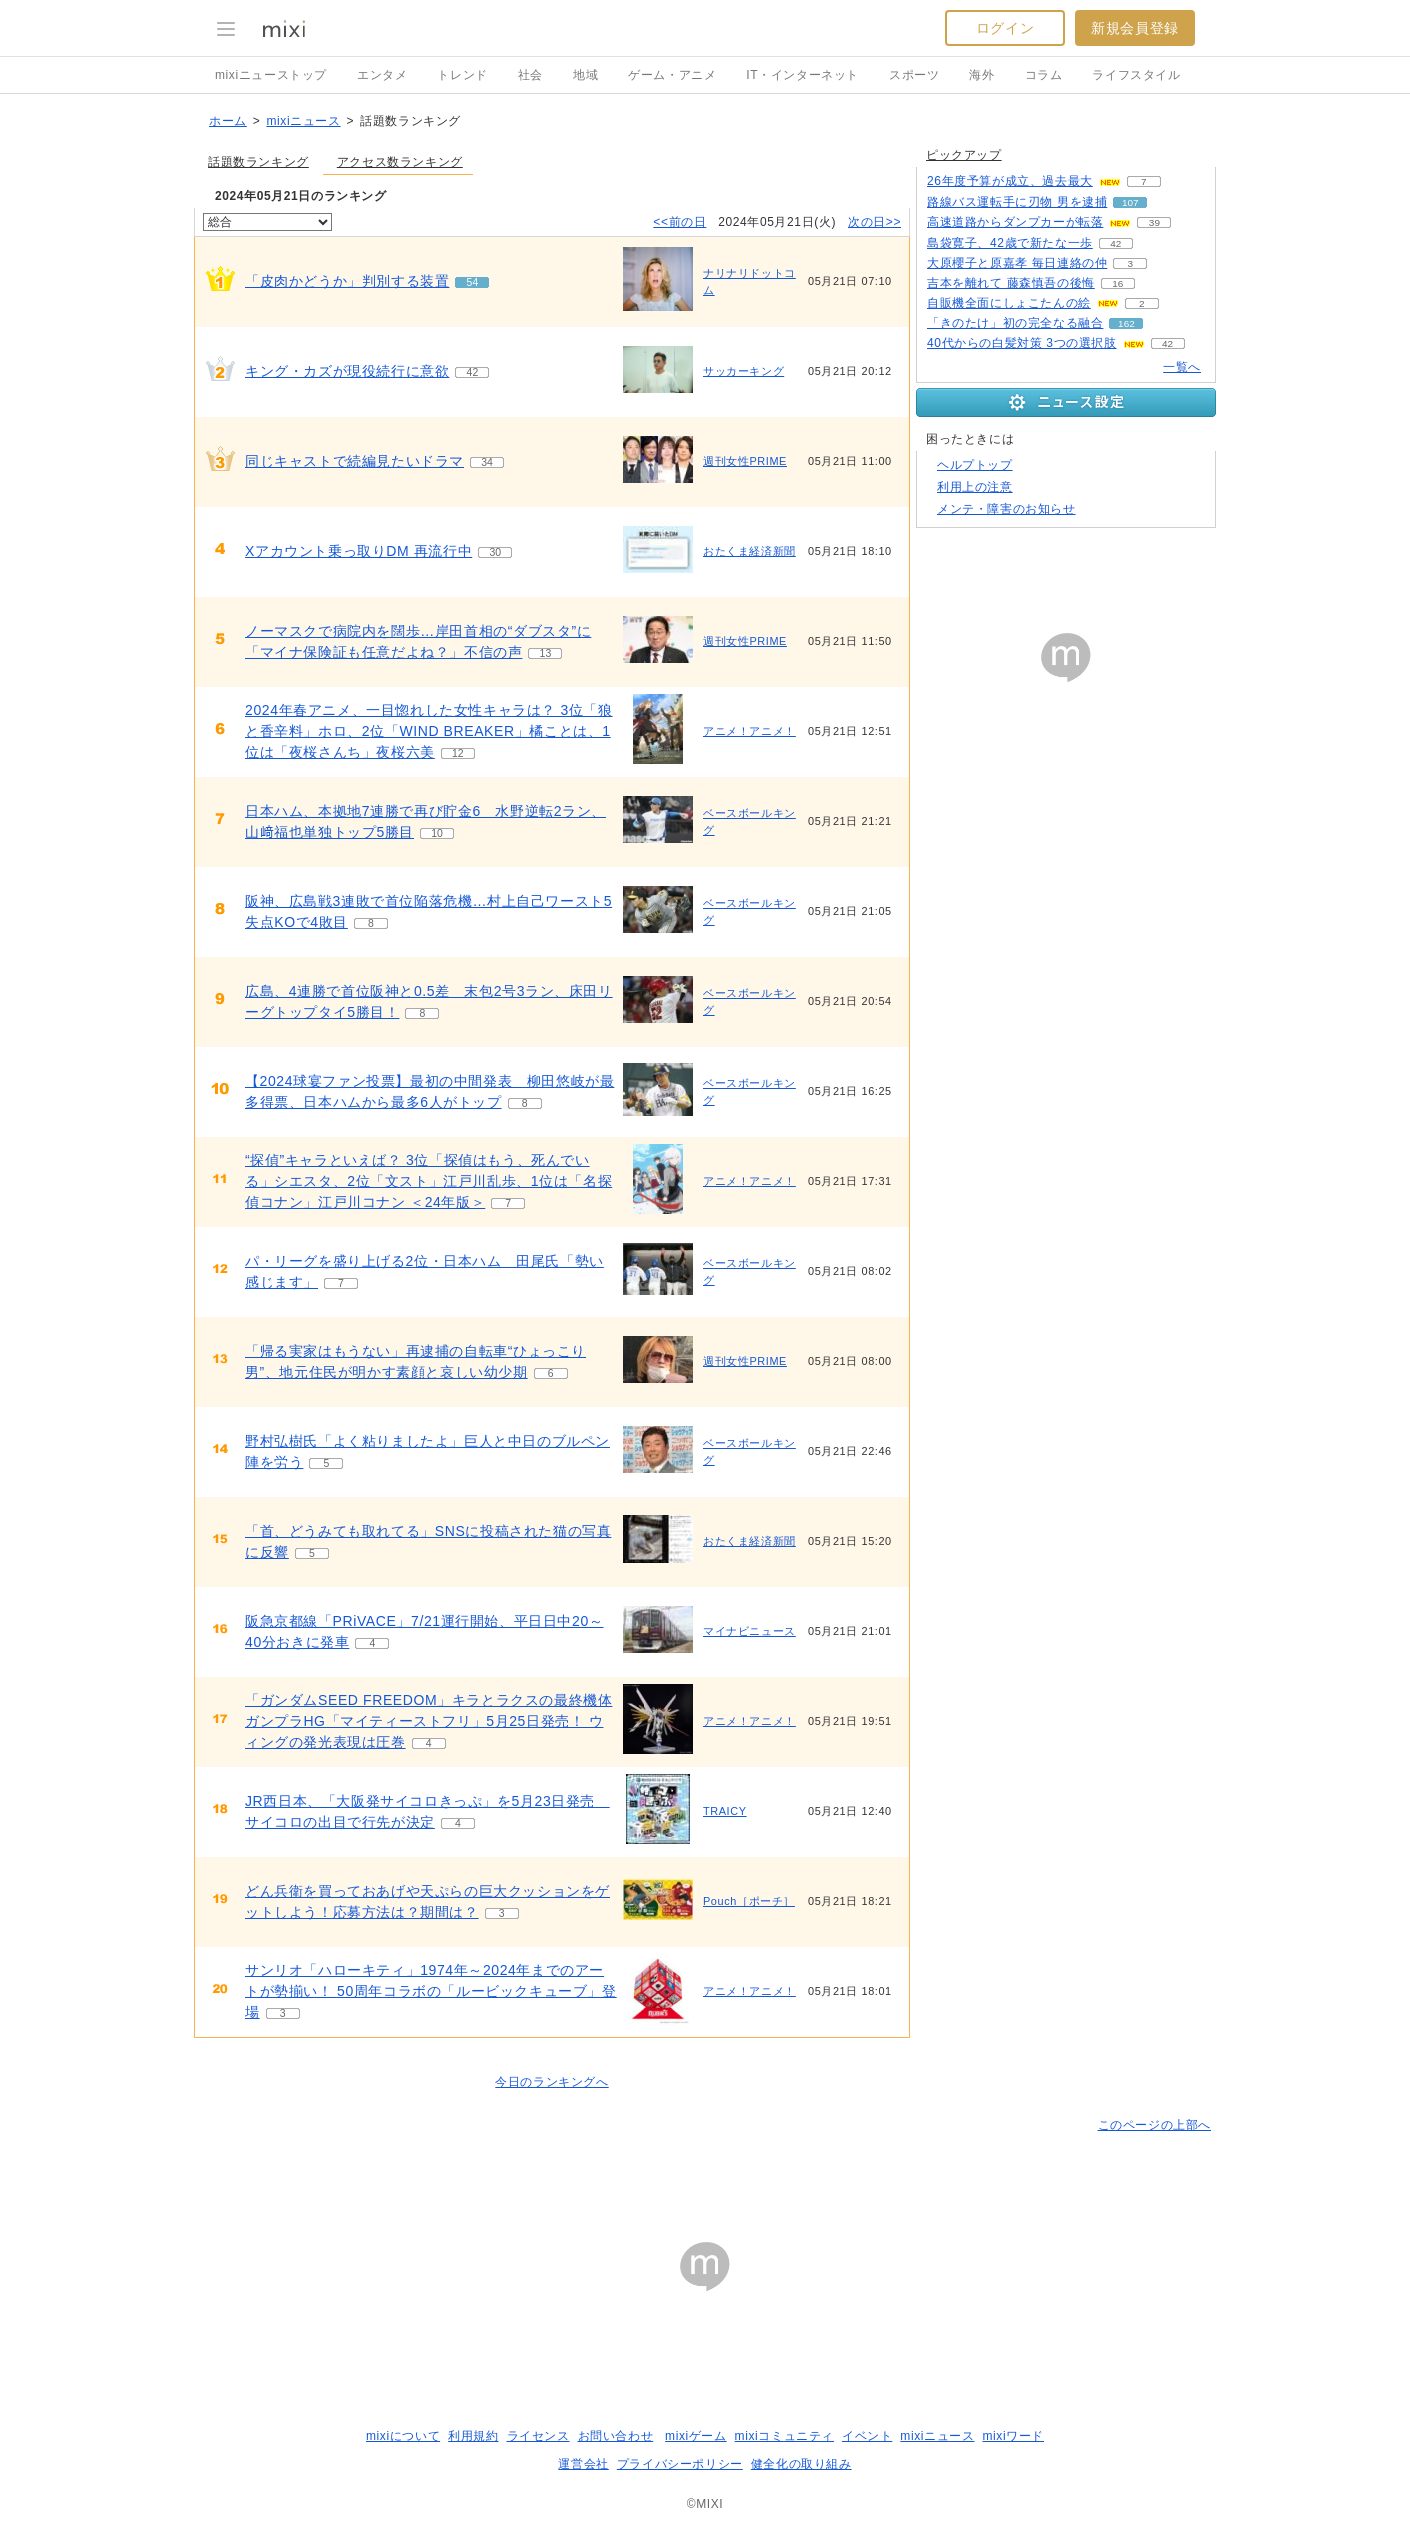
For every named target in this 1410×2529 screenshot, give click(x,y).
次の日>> (874, 222)
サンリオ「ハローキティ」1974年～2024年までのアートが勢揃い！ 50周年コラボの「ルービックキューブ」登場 (431, 1991)
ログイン (1005, 28)
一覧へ (1182, 367)
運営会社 (583, 2464)
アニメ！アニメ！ (749, 731)
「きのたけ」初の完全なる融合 (1015, 323)
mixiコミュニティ (784, 2436)
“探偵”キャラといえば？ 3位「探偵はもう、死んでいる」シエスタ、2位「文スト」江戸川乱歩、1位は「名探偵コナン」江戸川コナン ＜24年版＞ (428, 1181)
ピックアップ (964, 155)
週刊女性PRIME (745, 461)
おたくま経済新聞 (749, 551)
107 (1130, 202)
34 (487, 462)
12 (458, 753)
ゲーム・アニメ (672, 75)
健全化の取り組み (801, 2464)
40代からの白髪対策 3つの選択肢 (1022, 343)
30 (495, 552)
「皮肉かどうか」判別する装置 (347, 281)
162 (1126, 323)
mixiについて (403, 2436)
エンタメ (382, 75)
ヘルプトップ (975, 465)
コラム (1044, 75)
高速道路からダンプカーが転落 (1015, 222)
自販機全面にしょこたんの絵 (1009, 303)
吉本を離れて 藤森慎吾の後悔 (1011, 283)
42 (473, 372)
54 (473, 282)
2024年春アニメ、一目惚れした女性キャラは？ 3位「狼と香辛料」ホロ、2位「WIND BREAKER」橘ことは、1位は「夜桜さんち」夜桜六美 (429, 731)
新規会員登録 (1135, 28)
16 (1117, 283)
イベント (867, 2436)
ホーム (228, 121)
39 (1154, 222)
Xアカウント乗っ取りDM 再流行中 (358, 551)
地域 (585, 75)
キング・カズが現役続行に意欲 (347, 371)
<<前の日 (679, 222)
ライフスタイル (1136, 75)
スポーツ (914, 75)
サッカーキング (743, 371)
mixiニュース (303, 121)
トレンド (462, 75)
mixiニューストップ (271, 75)
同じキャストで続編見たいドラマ (354, 461)
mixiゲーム (696, 2436)
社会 (530, 75)
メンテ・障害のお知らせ (1006, 509)
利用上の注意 (975, 487)
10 (437, 833)
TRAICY (725, 1811)
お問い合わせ (616, 2436)
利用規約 (473, 2436)
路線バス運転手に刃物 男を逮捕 (1017, 202)
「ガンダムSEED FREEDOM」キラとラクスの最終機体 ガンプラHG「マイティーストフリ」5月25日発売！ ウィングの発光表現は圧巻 (428, 1721)
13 (546, 653)
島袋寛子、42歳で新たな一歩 (1010, 243)
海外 (981, 75)
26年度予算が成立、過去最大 (1010, 181)
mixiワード (1013, 2436)
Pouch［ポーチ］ (749, 1901)
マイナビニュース (749, 1631)
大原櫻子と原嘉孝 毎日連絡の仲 (1017, 263)
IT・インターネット (802, 75)
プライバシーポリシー (680, 2464)
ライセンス (538, 2436)
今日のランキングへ (551, 2082)
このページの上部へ (1154, 2125)
